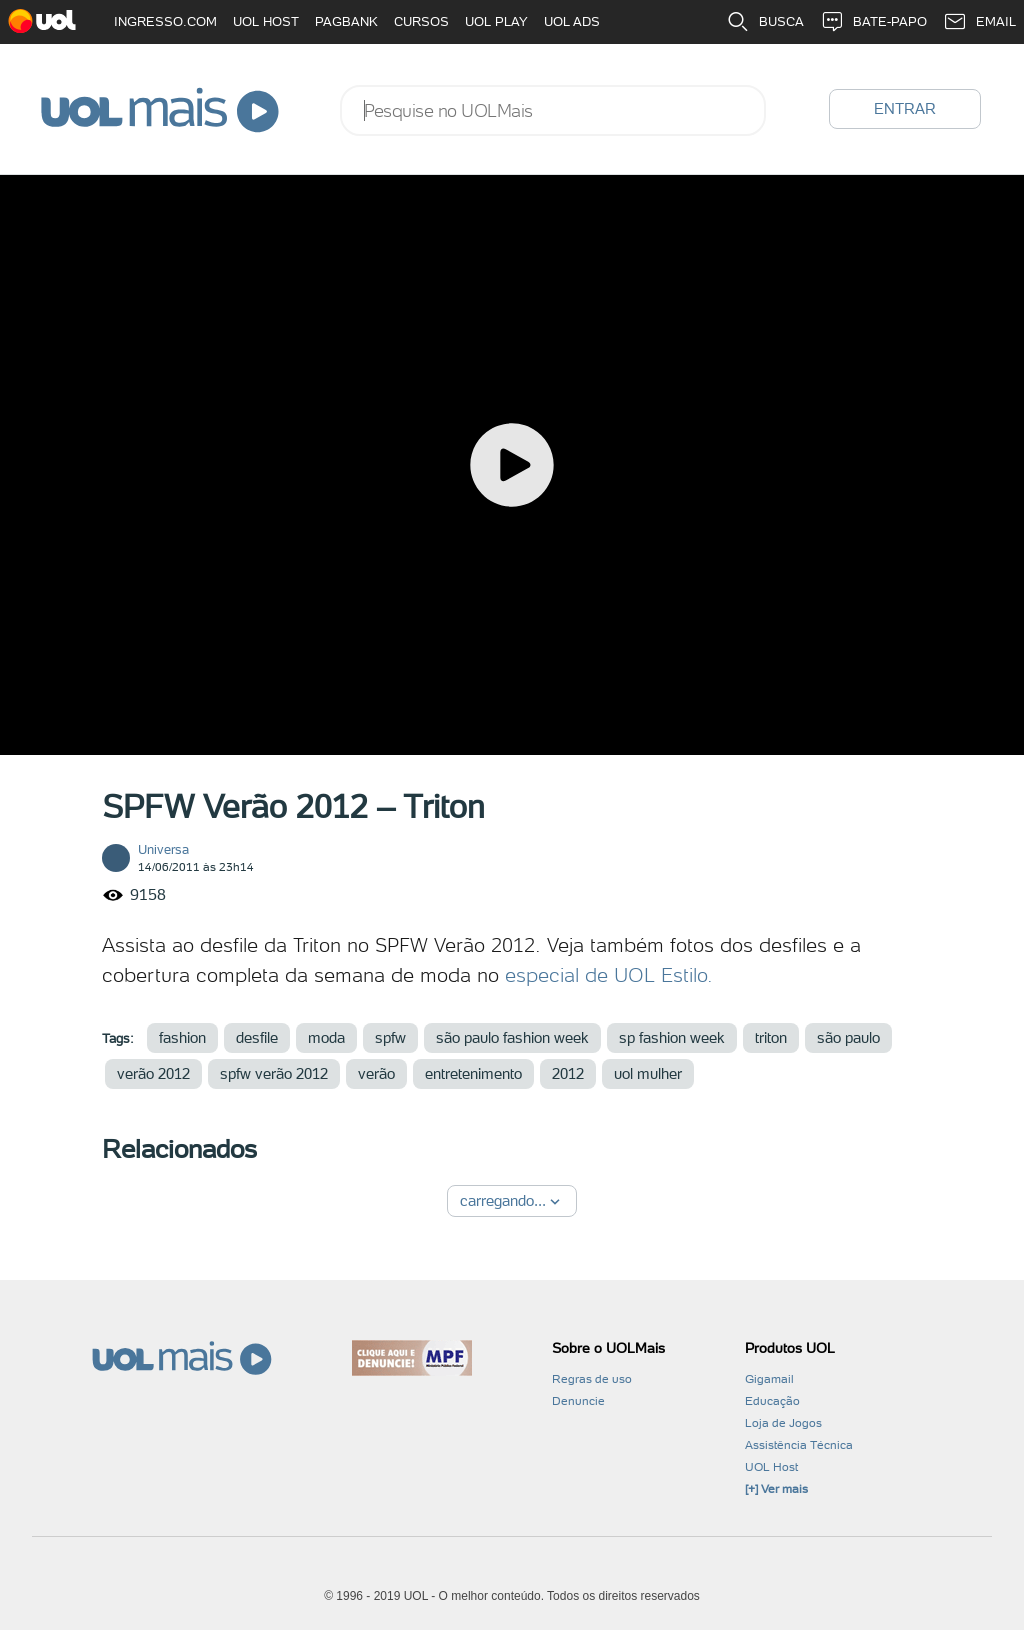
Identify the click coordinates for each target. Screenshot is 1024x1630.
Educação (772, 1401)
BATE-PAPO (873, 22)
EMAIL (979, 22)
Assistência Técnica (799, 1445)
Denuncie (578, 1401)
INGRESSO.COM (165, 21)
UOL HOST (266, 21)
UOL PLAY (496, 21)
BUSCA (765, 22)
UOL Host (771, 1467)
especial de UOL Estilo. (609, 975)
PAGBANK (346, 21)
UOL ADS (572, 21)
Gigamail (769, 1379)
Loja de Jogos (783, 1423)
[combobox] (553, 110)
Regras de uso (592, 1379)
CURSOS (421, 21)
